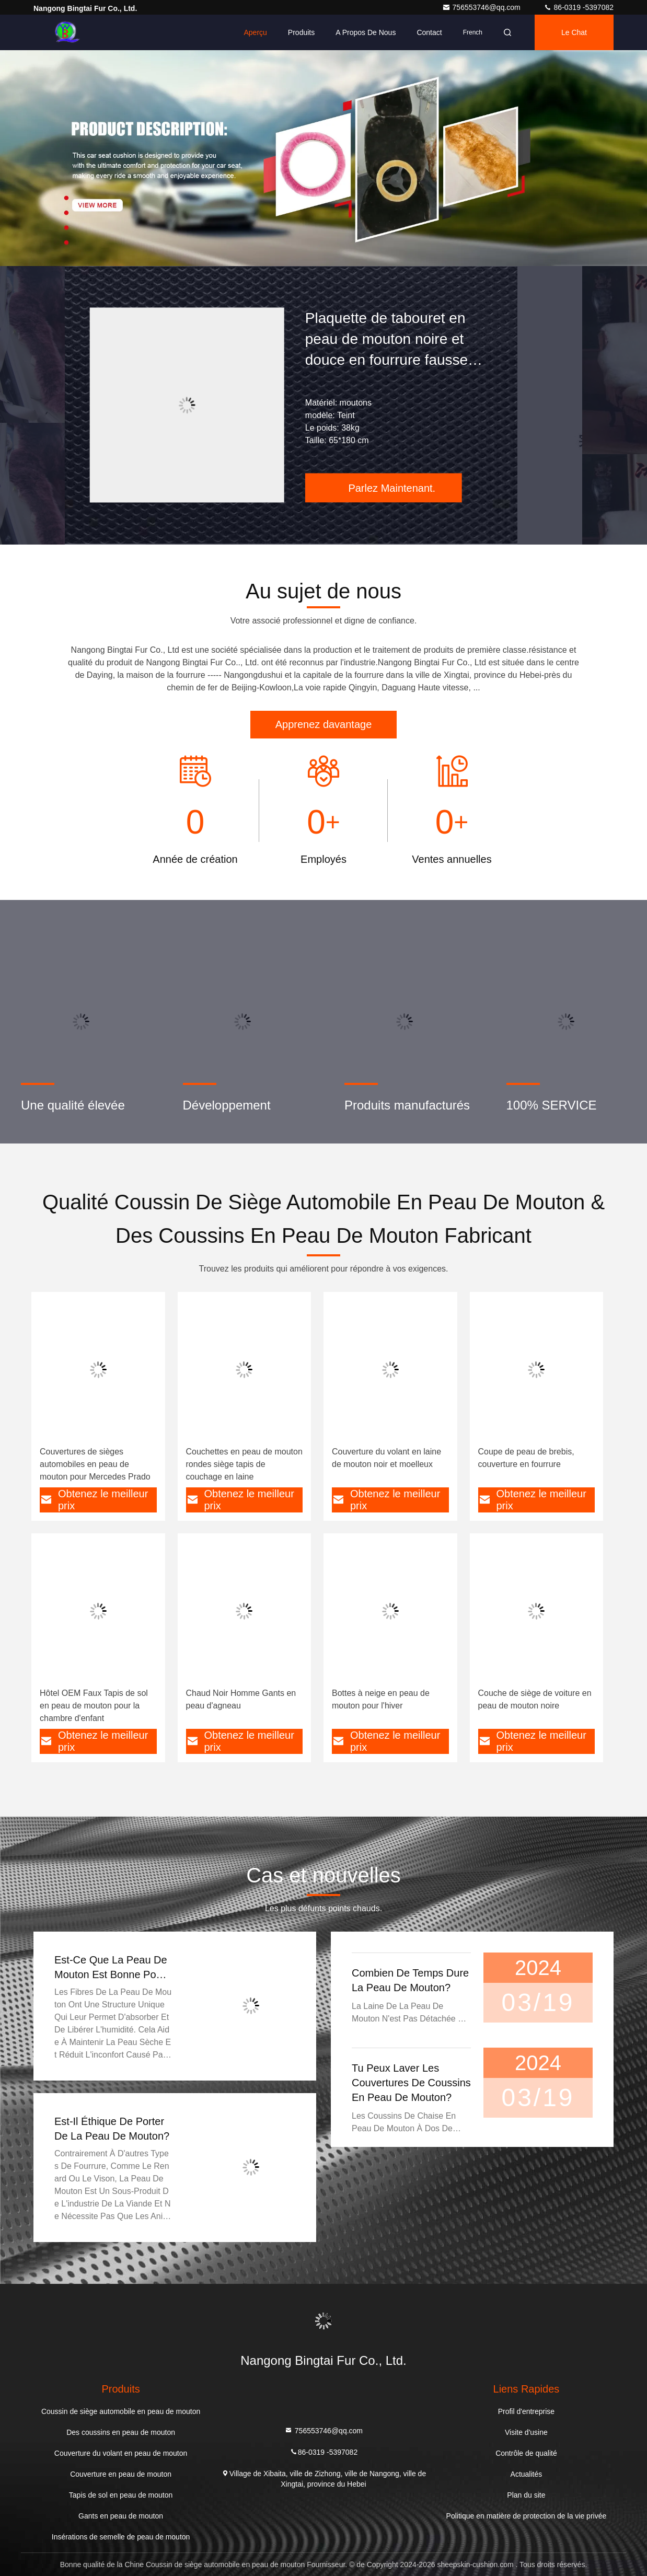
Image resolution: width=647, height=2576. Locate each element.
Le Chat (574, 32)
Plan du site (526, 2495)
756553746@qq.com (482, 7)
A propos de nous (366, 32)
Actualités (526, 2474)
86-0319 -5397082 (579, 7)
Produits (301, 32)
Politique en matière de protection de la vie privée (526, 2516)
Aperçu (255, 32)
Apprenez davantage (323, 724)
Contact (429, 32)
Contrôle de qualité (526, 2453)
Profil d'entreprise (526, 2411)
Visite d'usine (526, 2432)
